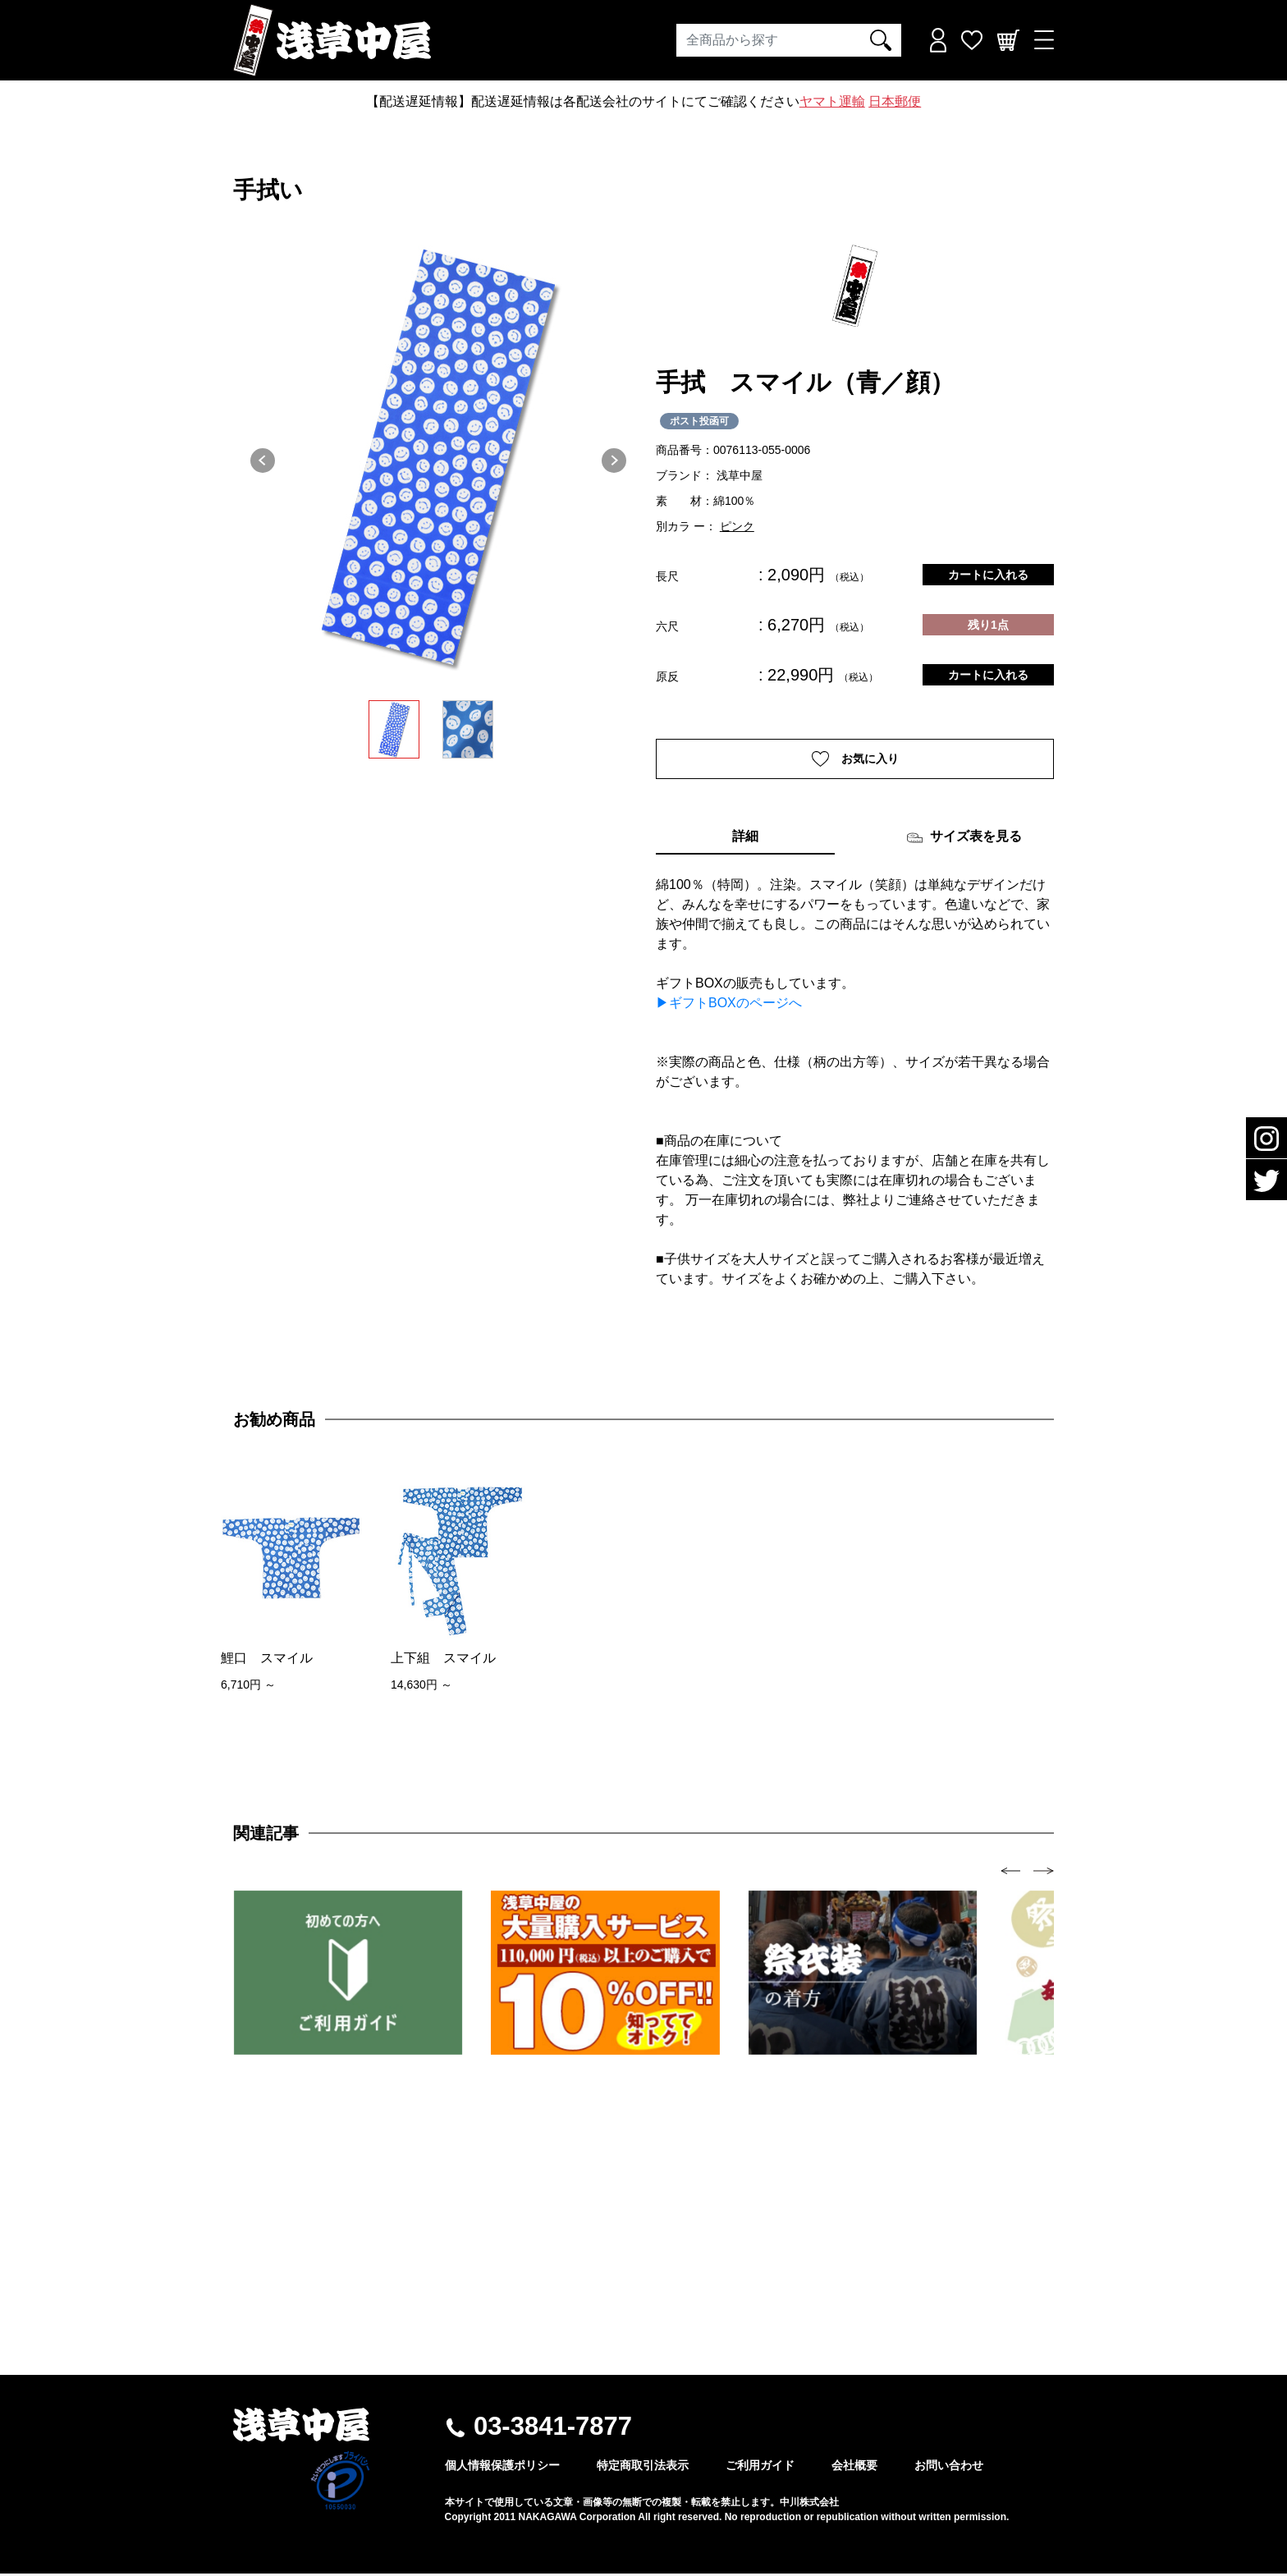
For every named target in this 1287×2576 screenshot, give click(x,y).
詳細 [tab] (745, 839)
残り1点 (988, 624)
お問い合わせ (948, 2467)
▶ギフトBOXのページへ (729, 1005)
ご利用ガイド (760, 2467)
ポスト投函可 (699, 421)
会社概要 (854, 2467)
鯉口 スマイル (267, 1659)
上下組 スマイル (443, 1659)
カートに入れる (988, 574)
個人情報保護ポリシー (502, 2467)
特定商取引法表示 (643, 2467)
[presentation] (1011, 1872)
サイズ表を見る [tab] (964, 840)
